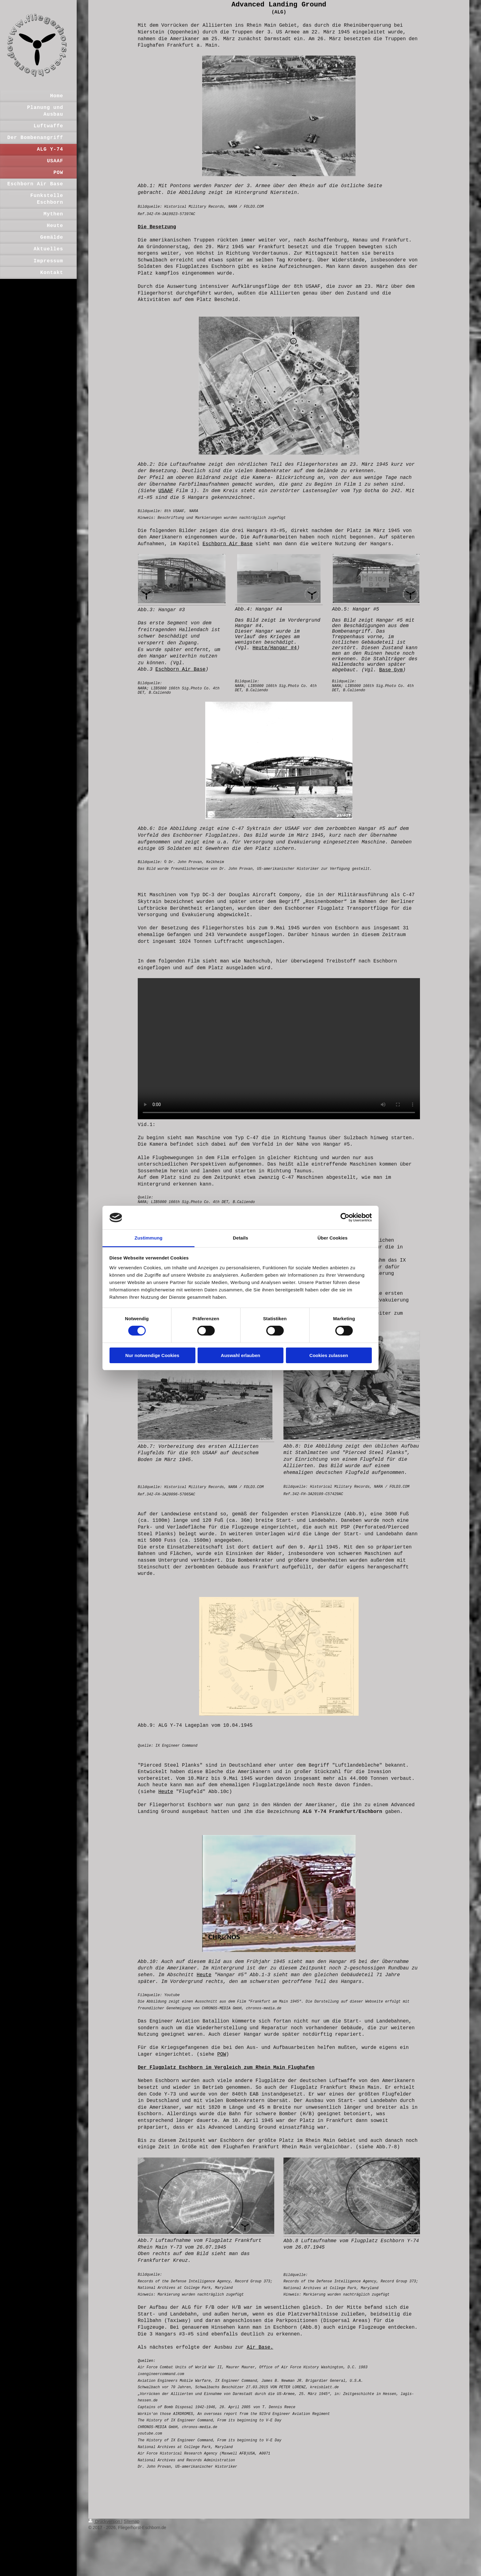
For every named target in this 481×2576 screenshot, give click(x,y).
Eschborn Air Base (227, 544)
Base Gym (391, 670)
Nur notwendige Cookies (152, 1355)
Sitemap (131, 2521)
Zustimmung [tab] (149, 1237)
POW (221, 2054)
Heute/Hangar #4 (274, 648)
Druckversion (104, 2521)
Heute (165, 1792)
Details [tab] (240, 1237)
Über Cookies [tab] (332, 1237)
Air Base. (260, 2347)
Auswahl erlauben (240, 1355)
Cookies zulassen (329, 1355)
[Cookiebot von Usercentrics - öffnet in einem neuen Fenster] (345, 1217)
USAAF (165, 491)
